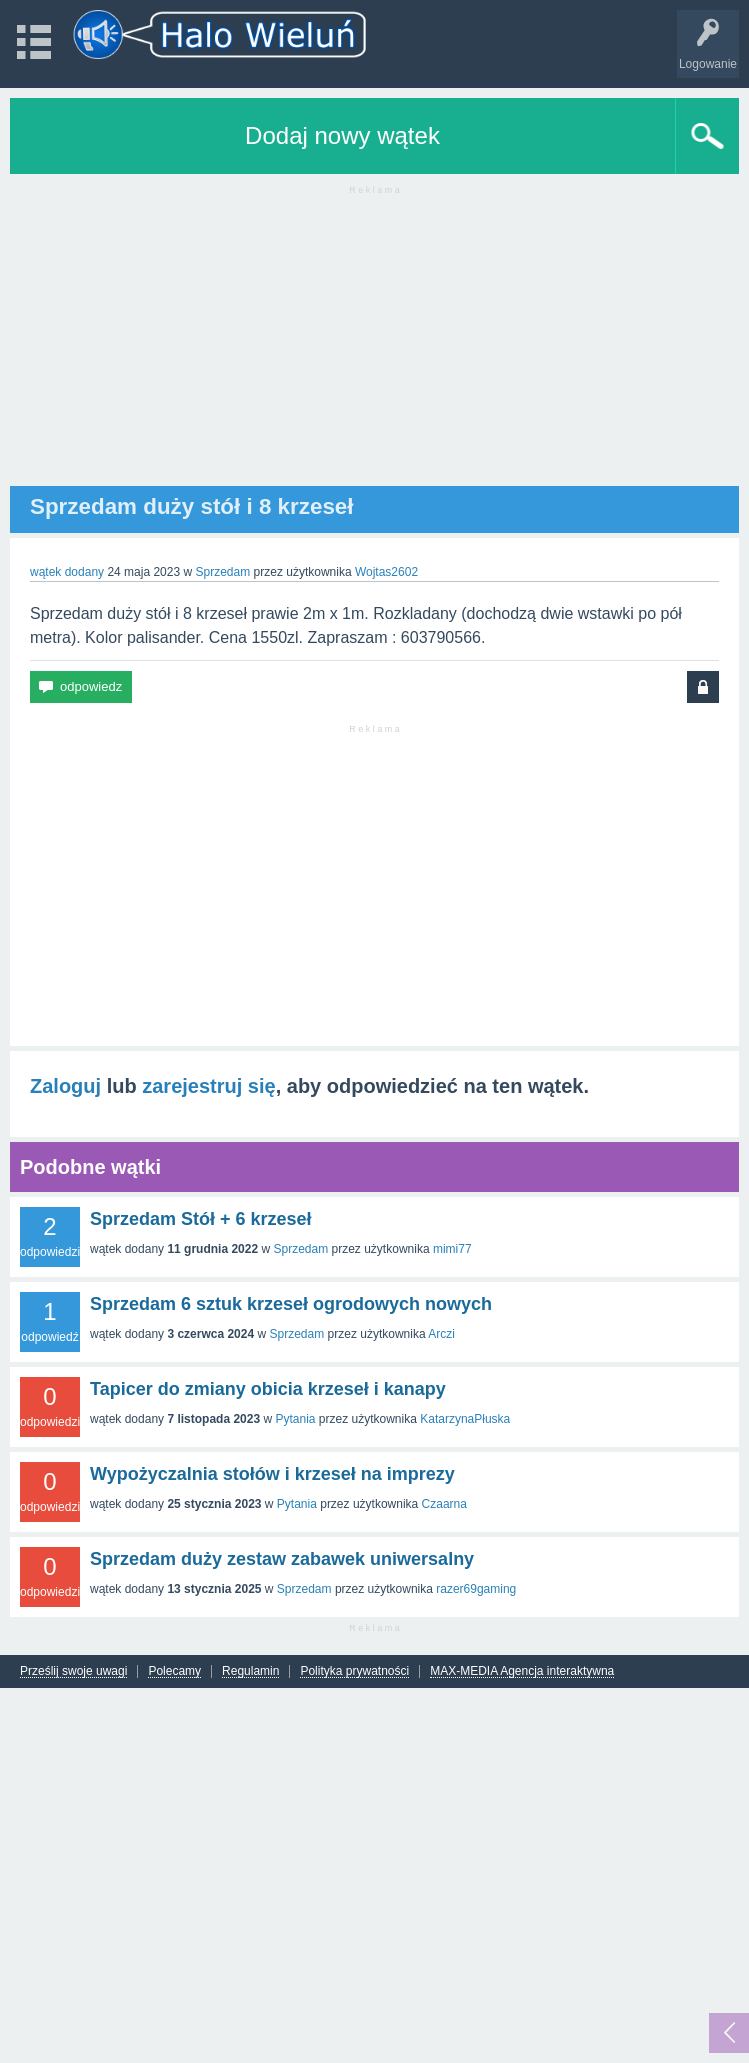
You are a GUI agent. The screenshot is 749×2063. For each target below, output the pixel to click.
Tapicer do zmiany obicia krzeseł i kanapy (268, 1389)
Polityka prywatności (354, 1671)
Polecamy (174, 1671)
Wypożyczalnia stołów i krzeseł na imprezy (272, 1474)
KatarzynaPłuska (465, 1419)
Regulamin (250, 1671)
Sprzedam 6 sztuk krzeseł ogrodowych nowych (291, 1304)
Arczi (441, 1334)
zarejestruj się (208, 1086)
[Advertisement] (374, 346)
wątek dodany (67, 572)
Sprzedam (222, 572)
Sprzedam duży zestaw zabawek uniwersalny (282, 1559)
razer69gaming (476, 1589)
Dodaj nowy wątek (342, 135)
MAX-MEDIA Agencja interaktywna (522, 1671)
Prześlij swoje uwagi (73, 1671)
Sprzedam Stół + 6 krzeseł (201, 1219)
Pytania (295, 1419)
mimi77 (452, 1249)
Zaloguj (65, 1086)
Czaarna (444, 1504)
